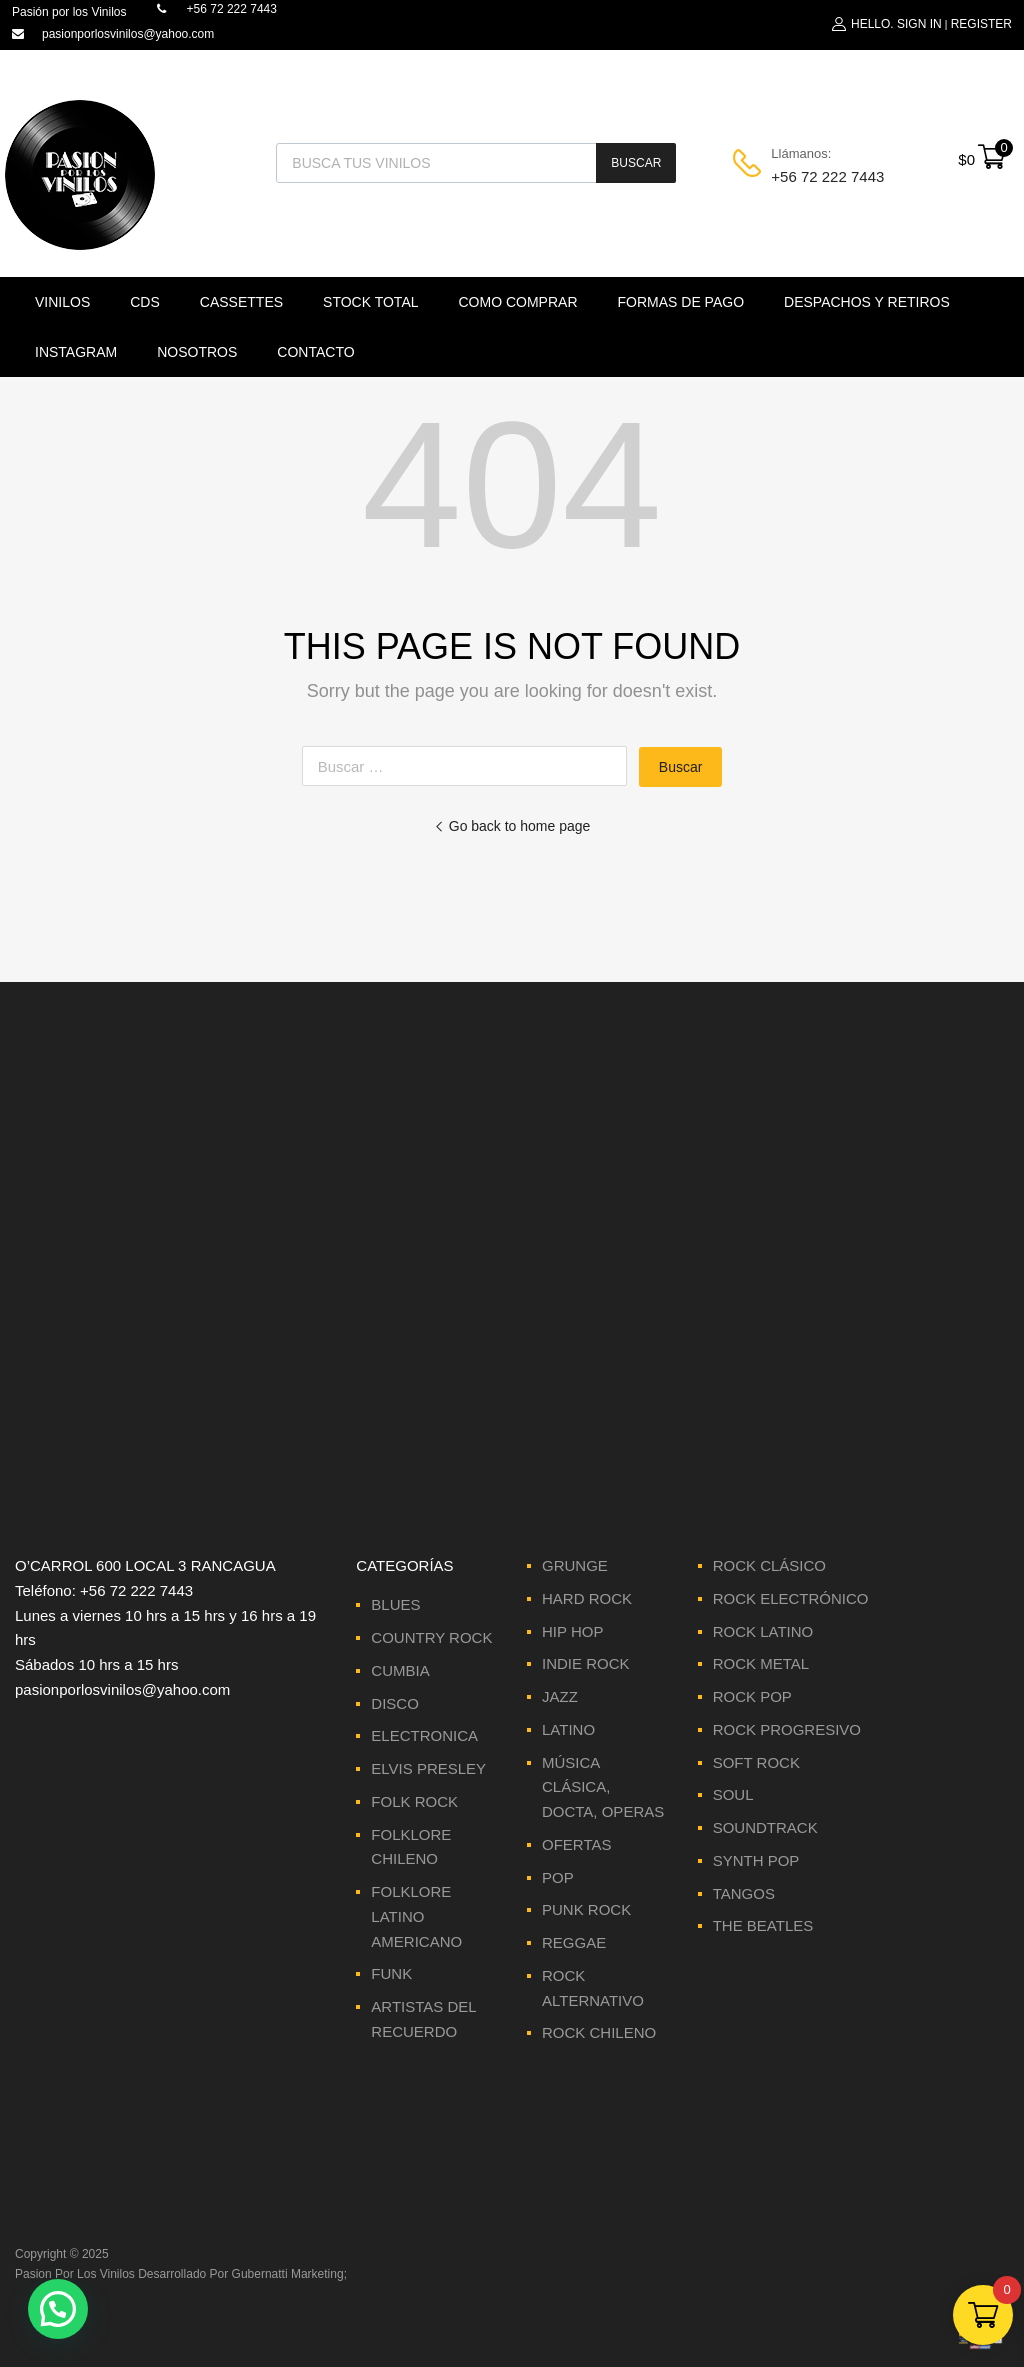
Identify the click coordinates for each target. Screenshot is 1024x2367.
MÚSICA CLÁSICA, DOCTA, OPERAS (603, 1787)
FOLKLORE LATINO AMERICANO (416, 1916)
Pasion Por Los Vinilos (75, 2274)
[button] (58, 2309)
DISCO (395, 1703)
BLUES (395, 1604)
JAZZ (560, 1696)
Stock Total (370, 302)
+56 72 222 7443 (820, 176)
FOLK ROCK (414, 1801)
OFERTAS (576, 1844)
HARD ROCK (587, 1598)
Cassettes (241, 302)
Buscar (636, 163)
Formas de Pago (681, 302)
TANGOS (744, 1893)
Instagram (76, 352)
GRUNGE (575, 1565)
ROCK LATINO (763, 1631)
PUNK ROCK (586, 1909)
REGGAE (574, 1942)
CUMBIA (400, 1670)
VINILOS (62, 302)
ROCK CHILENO (599, 2032)
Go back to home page (512, 826)
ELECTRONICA (424, 1735)
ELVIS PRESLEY (428, 1768)
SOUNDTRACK (765, 1827)
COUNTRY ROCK (431, 1637)
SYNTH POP (756, 1860)
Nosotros (197, 352)
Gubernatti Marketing (288, 2274)
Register (981, 24)
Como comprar (518, 302)
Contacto (315, 352)
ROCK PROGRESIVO (787, 1729)
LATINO (568, 1729)
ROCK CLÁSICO (769, 1565)
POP (558, 1877)
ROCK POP (752, 1696)
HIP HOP (572, 1631)
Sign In (919, 24)
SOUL (733, 1794)
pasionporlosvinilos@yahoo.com (128, 34)
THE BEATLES (763, 1925)
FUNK (391, 1973)
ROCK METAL (761, 1663)
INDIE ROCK (586, 1663)
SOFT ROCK (756, 1762)
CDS (145, 302)
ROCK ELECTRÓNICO (791, 1598)
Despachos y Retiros (867, 302)
